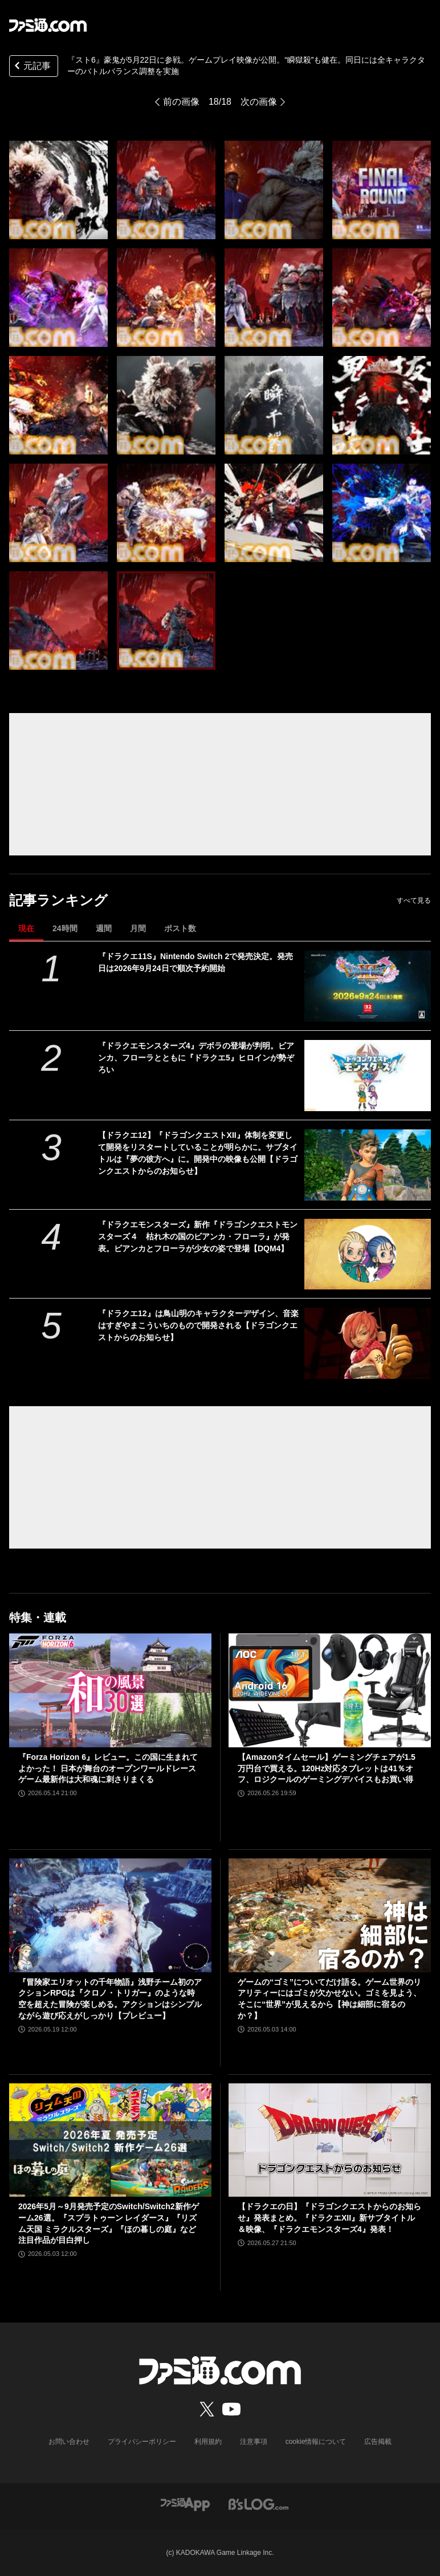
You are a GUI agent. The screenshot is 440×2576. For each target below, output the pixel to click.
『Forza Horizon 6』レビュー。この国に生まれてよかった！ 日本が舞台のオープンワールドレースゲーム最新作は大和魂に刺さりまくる (108, 1768)
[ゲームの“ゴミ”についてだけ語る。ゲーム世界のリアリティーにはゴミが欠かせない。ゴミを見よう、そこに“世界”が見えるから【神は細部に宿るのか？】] (330, 1915)
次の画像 (259, 102)
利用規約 (208, 2442)
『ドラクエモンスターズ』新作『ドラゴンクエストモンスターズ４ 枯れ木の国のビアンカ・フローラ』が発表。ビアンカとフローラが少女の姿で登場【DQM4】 (198, 1236)
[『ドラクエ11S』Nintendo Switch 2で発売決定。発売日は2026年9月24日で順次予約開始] (367, 986)
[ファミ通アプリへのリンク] (185, 2503)
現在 (26, 928)
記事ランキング (58, 900)
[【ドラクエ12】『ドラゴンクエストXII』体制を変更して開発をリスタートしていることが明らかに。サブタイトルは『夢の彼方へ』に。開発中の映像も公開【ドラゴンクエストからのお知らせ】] (367, 1165)
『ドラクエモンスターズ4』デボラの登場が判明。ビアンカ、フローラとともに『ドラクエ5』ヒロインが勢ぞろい (196, 1057)
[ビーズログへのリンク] (258, 2503)
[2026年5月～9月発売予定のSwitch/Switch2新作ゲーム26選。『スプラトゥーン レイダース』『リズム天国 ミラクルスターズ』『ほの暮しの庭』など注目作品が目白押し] (110, 2140)
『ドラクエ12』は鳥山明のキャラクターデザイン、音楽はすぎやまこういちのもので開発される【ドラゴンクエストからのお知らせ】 (198, 1325)
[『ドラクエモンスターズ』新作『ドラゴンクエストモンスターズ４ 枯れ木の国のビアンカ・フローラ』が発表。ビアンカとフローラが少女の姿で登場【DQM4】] (367, 1254)
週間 (104, 928)
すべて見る (414, 900)
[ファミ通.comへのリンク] (48, 25)
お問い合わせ (68, 2442)
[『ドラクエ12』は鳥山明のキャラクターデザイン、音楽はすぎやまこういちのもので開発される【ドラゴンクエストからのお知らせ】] (367, 1343)
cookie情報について (316, 2442)
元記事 (31, 67)
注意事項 (253, 2442)
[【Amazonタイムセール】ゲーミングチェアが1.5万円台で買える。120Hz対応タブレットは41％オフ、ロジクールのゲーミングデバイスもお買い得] (330, 1690)
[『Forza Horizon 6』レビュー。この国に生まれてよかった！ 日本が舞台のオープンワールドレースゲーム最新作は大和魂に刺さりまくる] (110, 1690)
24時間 (65, 928)
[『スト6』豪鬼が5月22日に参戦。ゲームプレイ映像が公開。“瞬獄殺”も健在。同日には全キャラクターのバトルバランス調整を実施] (58, 190)
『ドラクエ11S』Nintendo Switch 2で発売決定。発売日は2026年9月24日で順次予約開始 (195, 962)
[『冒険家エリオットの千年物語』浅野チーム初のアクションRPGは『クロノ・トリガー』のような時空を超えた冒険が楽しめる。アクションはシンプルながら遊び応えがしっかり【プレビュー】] (110, 1915)
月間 (138, 928)
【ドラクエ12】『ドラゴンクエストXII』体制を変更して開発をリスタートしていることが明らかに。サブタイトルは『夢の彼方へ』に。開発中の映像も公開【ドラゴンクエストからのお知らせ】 (198, 1153)
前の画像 (181, 102)
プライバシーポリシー (142, 2442)
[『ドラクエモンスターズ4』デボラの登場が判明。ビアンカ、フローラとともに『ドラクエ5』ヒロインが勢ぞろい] (367, 1075)
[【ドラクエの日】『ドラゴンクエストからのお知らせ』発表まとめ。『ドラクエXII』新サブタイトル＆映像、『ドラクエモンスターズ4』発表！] (330, 2140)
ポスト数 (180, 928)
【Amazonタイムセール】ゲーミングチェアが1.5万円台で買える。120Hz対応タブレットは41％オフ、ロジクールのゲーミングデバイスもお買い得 (326, 1768)
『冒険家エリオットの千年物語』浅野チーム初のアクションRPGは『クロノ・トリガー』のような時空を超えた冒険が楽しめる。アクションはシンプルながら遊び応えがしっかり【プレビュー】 (110, 1998)
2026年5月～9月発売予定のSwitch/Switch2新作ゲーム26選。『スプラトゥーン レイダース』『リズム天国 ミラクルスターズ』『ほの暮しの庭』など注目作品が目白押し (108, 2223)
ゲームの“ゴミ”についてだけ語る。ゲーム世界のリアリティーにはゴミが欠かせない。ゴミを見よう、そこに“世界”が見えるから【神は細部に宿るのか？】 (329, 1998)
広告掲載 (378, 2442)
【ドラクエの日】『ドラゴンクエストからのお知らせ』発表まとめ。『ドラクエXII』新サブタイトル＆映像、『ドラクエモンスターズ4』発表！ (329, 2217)
